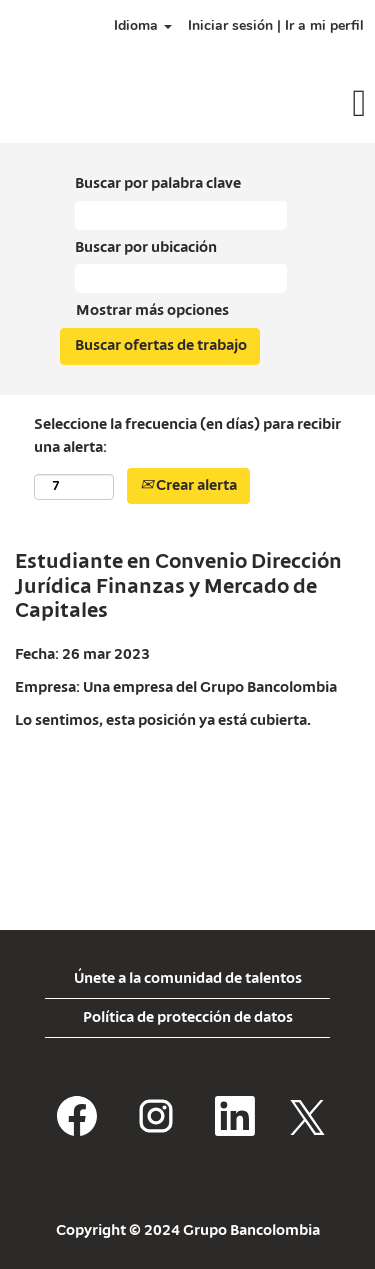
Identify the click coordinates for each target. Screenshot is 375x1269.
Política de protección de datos (188, 1018)
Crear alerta (188, 486)
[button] (312, 105)
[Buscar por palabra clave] (181, 215)
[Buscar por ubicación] (181, 278)
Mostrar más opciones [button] (152, 311)
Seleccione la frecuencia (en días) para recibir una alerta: (187, 436)
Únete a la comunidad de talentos (188, 979)
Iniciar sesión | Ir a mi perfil (276, 25)
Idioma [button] (143, 25)
